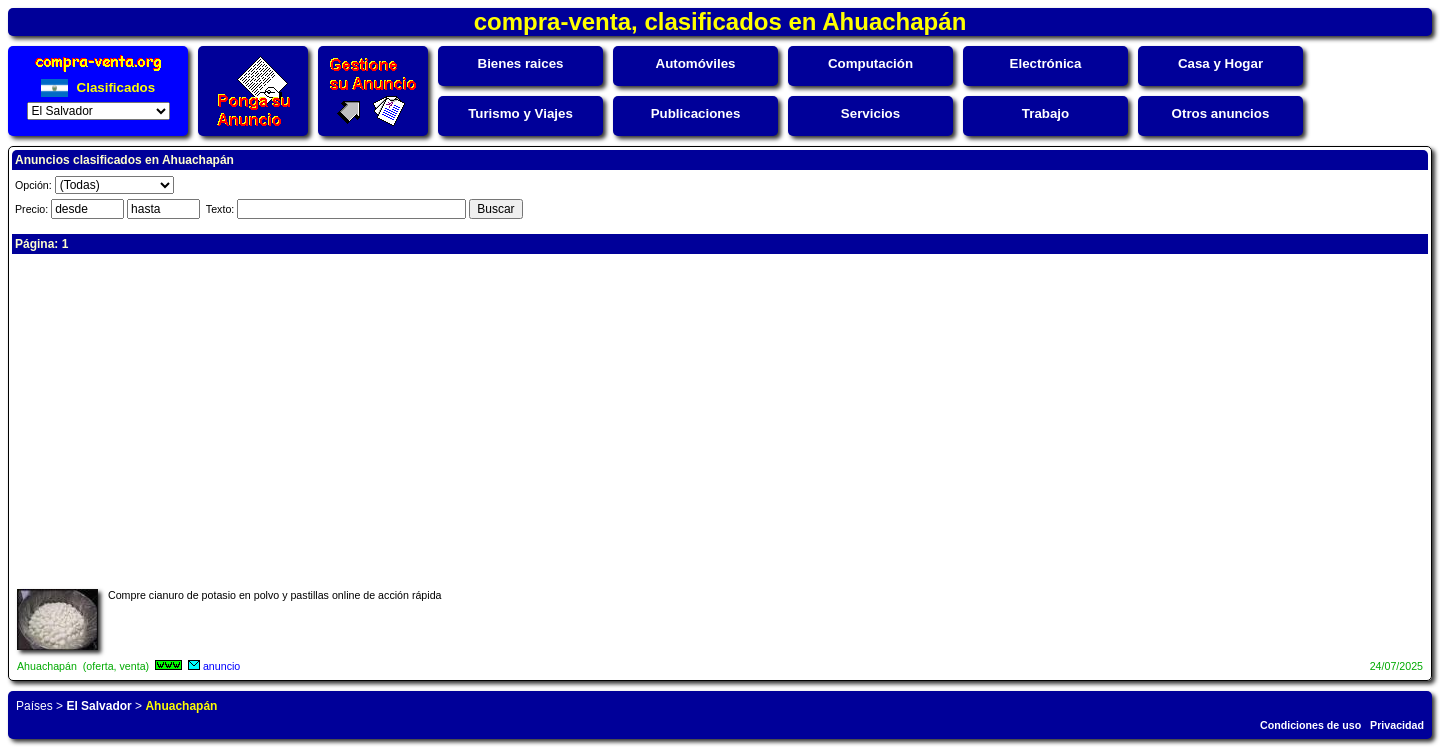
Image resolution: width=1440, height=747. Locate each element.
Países (34, 706)
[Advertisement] (617, 419)
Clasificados (98, 87)
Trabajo (1045, 113)
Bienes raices (521, 63)
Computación (870, 63)
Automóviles (696, 63)
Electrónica (1046, 63)
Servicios (870, 113)
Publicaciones (696, 113)
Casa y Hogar (1220, 63)
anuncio (221, 666)
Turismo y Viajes (520, 113)
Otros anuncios (1221, 113)
